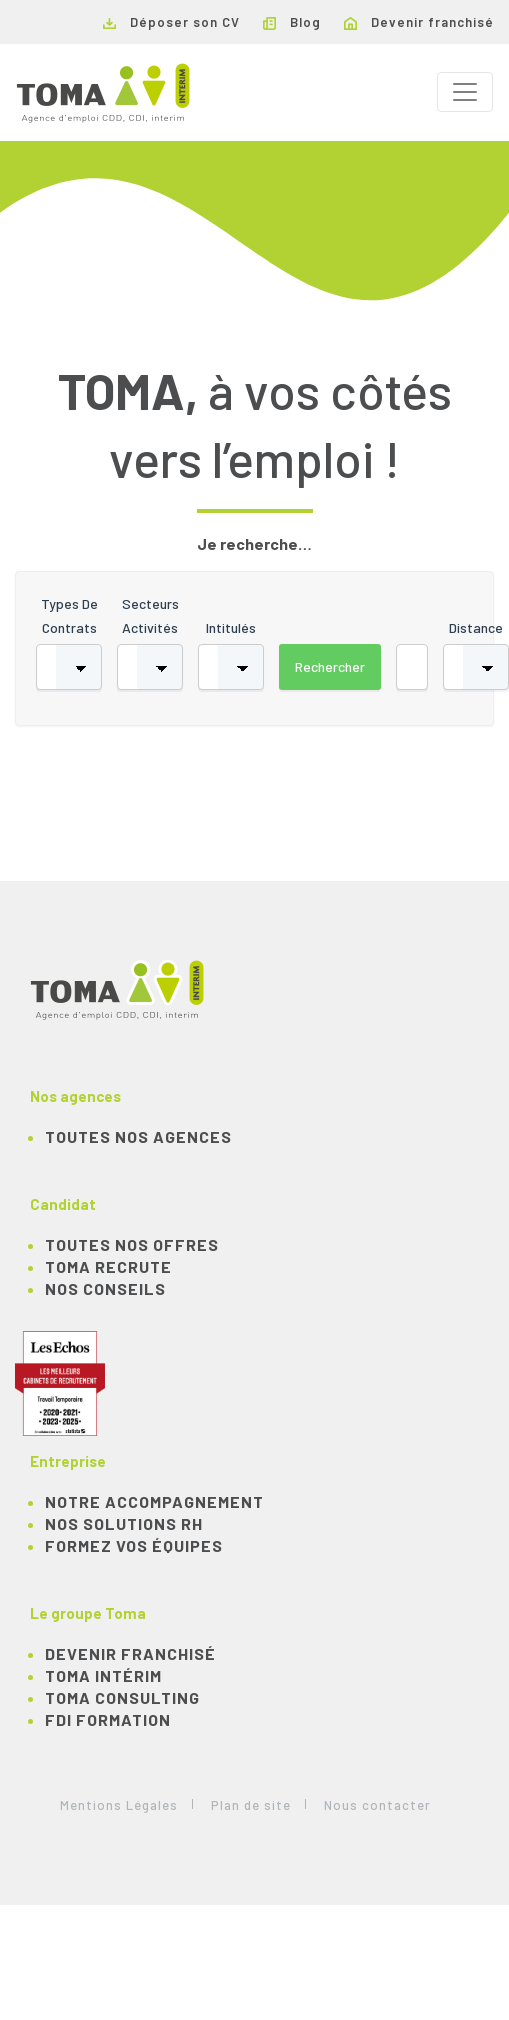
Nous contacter (377, 1805)
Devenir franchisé (419, 22)
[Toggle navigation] (465, 92)
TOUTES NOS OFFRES (132, 1244)
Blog (292, 22)
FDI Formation (108, 1719)
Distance (476, 627)
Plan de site (251, 1805)
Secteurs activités (150, 615)
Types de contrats (69, 615)
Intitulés (231, 627)
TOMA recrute (108, 1266)
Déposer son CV (171, 22)
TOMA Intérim (103, 1675)
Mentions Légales (119, 1805)
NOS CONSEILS (105, 1288)
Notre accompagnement (154, 1501)
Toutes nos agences (138, 1136)
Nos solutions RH (124, 1523)
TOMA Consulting (122, 1697)
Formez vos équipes (134, 1545)
